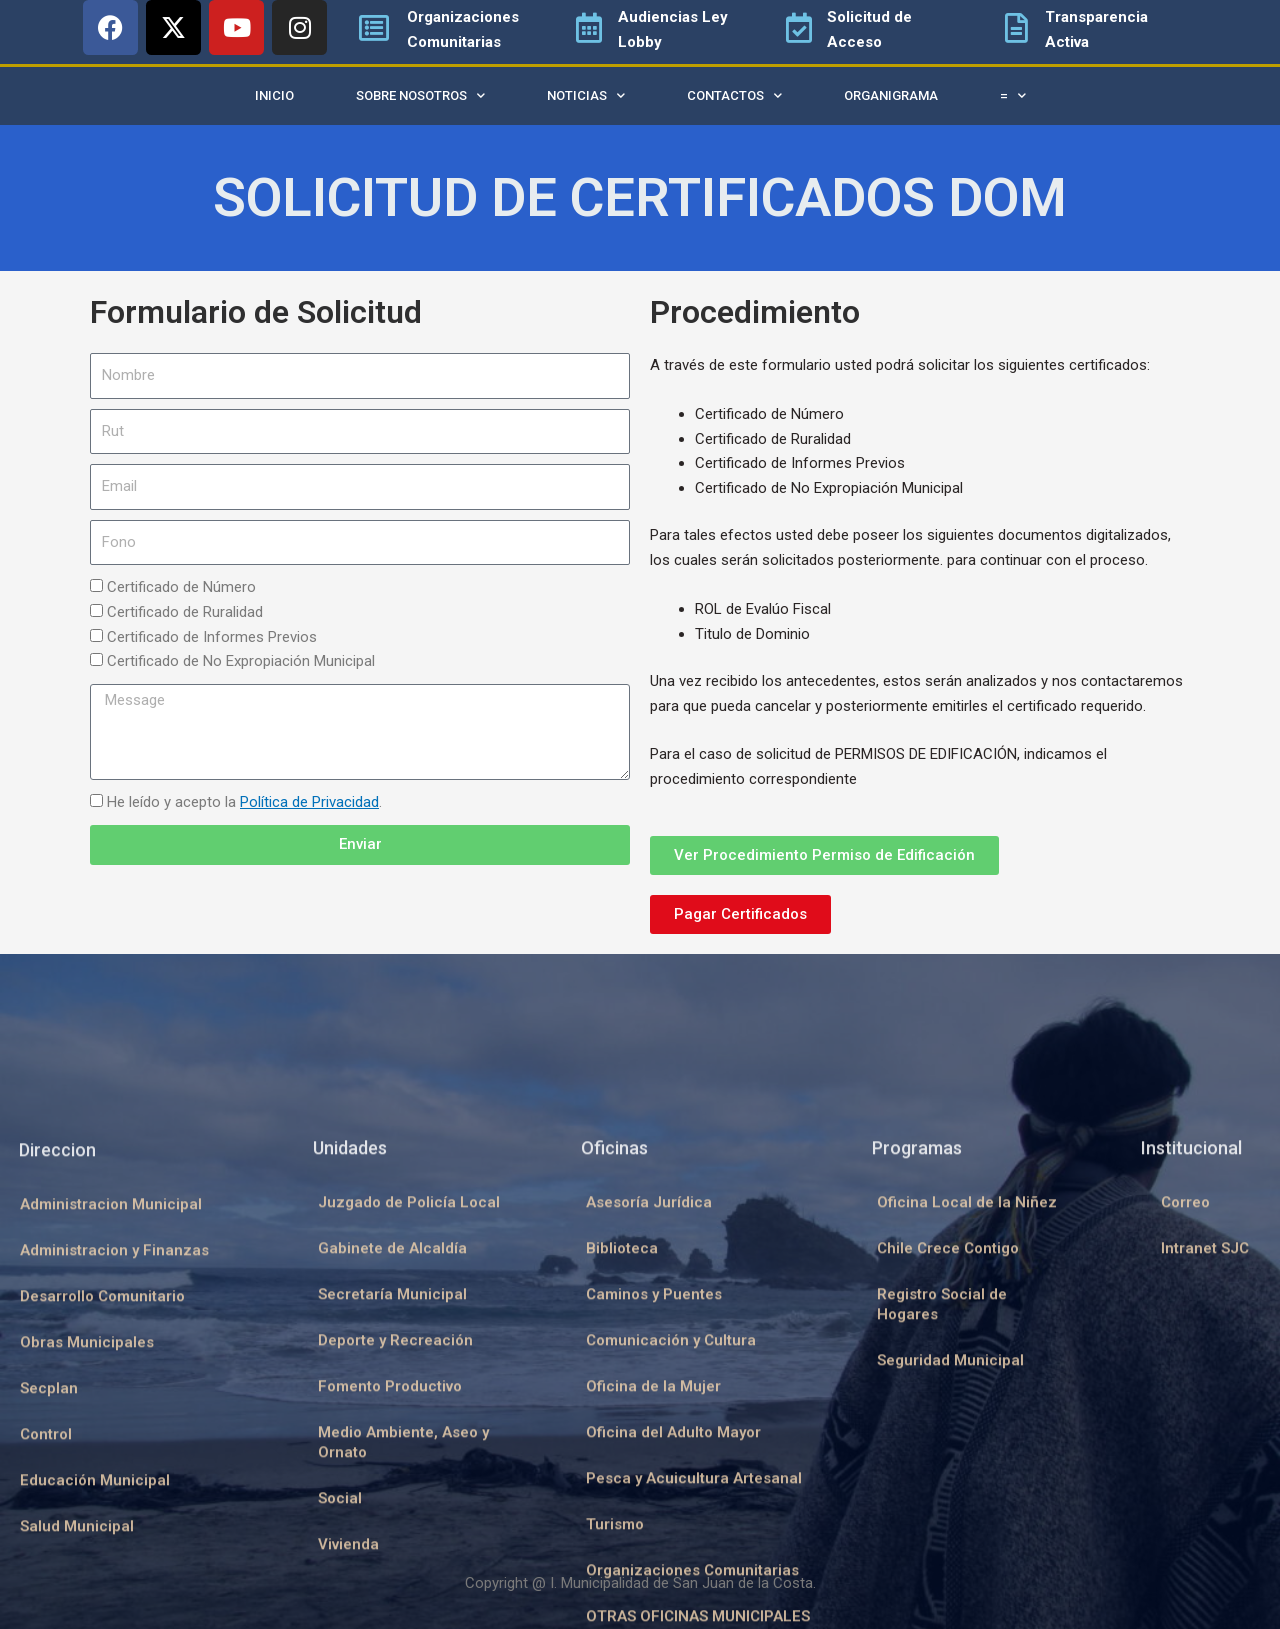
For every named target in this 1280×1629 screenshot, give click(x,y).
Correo (1185, 1431)
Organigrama (891, 95)
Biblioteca (622, 1477)
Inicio (274, 95)
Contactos (734, 95)
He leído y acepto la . (244, 802)
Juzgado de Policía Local (409, 1431)
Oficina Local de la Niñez (967, 1431)
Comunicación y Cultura (671, 1569)
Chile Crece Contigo (948, 1477)
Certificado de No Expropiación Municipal (241, 661)
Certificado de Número (181, 587)
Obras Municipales (87, 1571)
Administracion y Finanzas (114, 1479)
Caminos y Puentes (654, 1523)
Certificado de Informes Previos (212, 637)
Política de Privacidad (309, 802)
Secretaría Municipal (392, 1523)
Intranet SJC (1205, 1477)
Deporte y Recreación (395, 1569)
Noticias (586, 95)
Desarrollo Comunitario (102, 1525)
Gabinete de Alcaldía (392, 1477)
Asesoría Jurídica (649, 1431)
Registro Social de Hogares (942, 1533)
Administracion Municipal (111, 1433)
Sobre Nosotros (420, 95)
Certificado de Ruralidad (185, 612)
